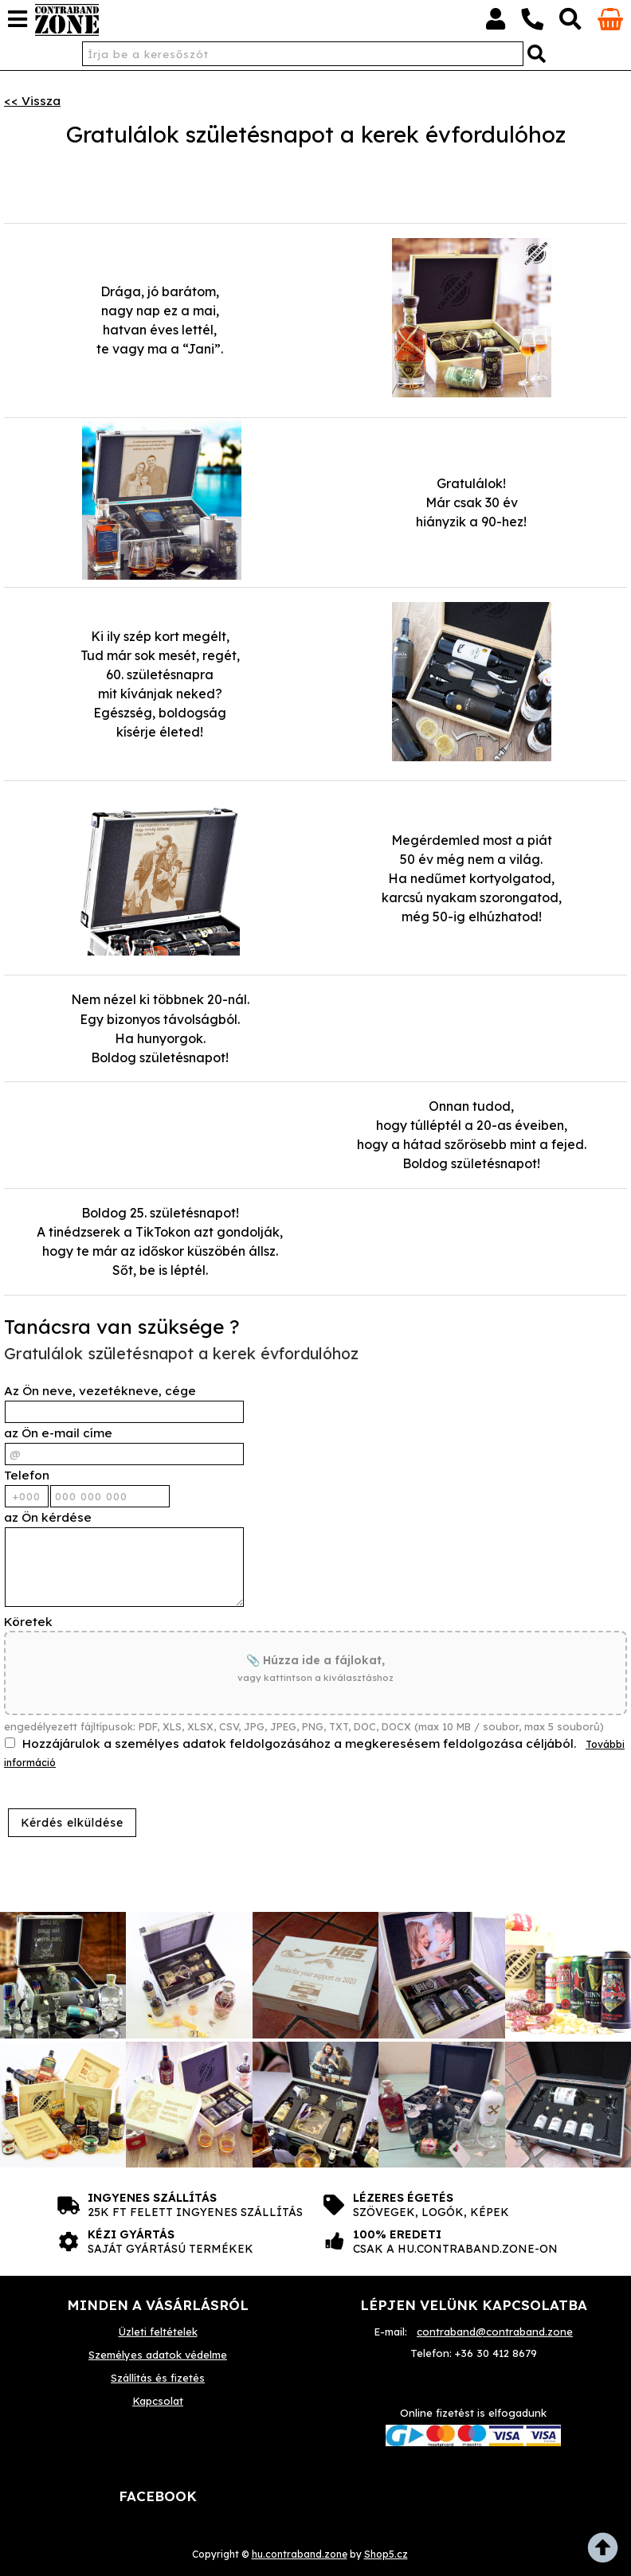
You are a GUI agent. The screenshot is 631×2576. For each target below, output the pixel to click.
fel (607, 2552)
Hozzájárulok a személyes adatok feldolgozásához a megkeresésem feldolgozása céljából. (299, 1743)
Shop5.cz (386, 2554)
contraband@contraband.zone (495, 2331)
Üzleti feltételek (158, 2331)
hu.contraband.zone (299, 2554)
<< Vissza (32, 100)
